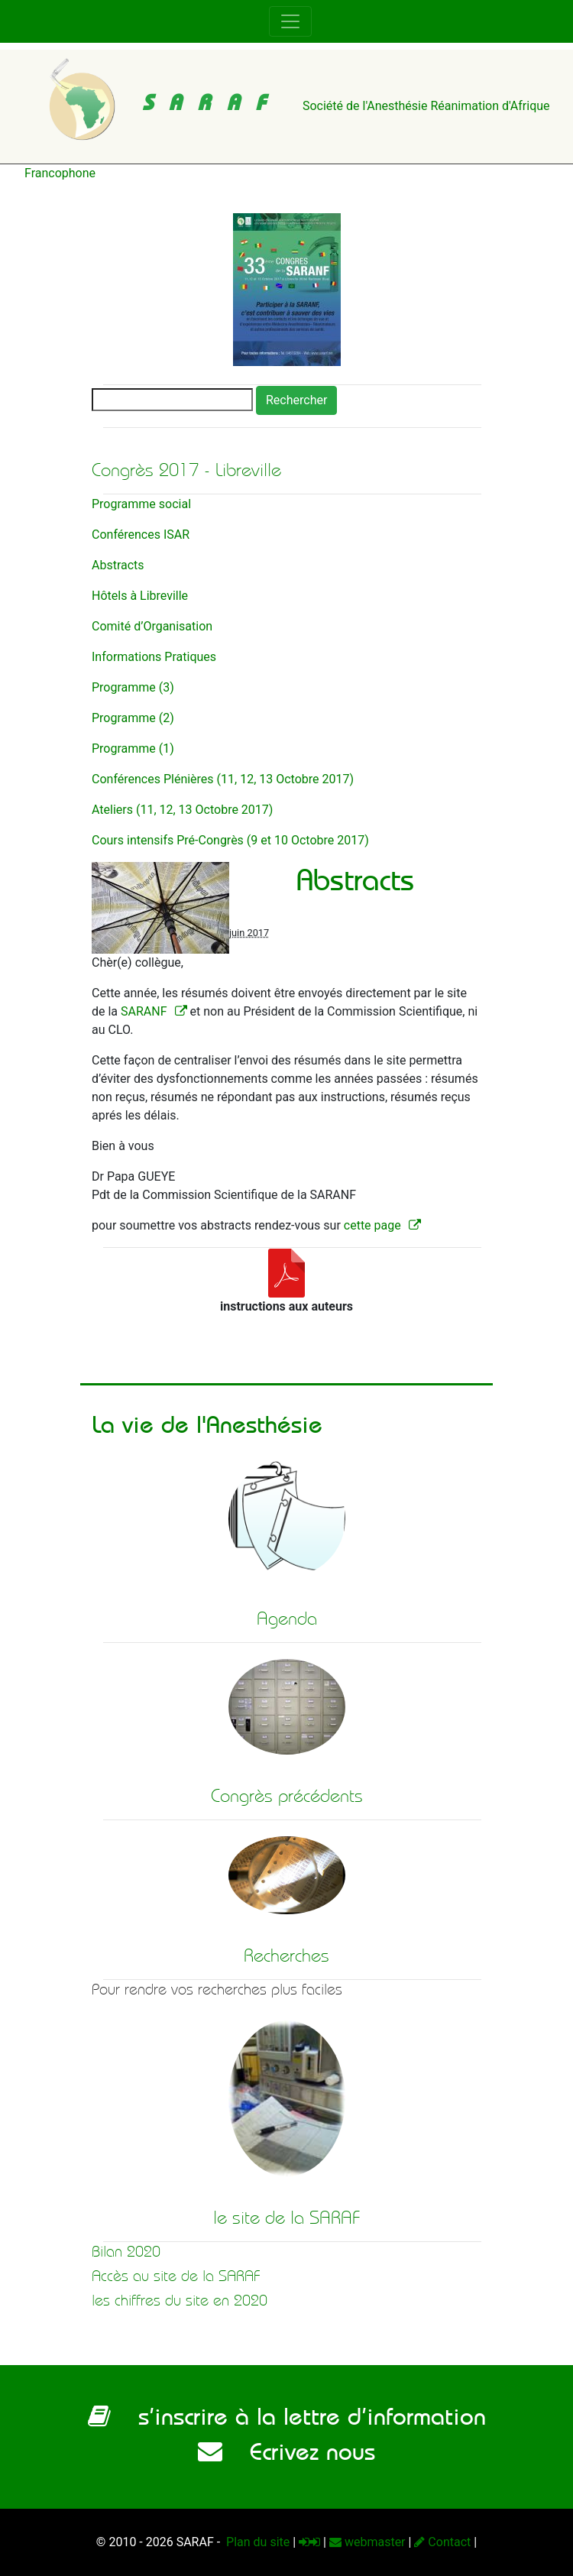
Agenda (287, 1618)
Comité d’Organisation (152, 626)
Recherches (286, 1955)
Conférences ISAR (140, 534)
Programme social (141, 504)
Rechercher (296, 400)
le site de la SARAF (287, 2218)
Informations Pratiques (154, 657)
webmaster (367, 2542)
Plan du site (256, 2542)
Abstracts (118, 565)
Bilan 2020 (126, 2251)
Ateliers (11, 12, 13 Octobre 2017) (182, 809)
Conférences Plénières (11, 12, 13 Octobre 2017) (223, 779)
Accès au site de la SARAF (176, 2276)
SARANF (144, 1011)
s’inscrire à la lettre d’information (287, 2416)
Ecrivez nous (286, 2451)
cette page (372, 1225)
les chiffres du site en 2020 (179, 2300)
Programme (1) (133, 748)
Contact (442, 2542)
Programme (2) (133, 718)
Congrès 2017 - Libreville (186, 470)
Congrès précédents (287, 1796)
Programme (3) (133, 687)
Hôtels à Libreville (140, 595)
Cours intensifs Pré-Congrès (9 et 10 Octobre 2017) (230, 840)
